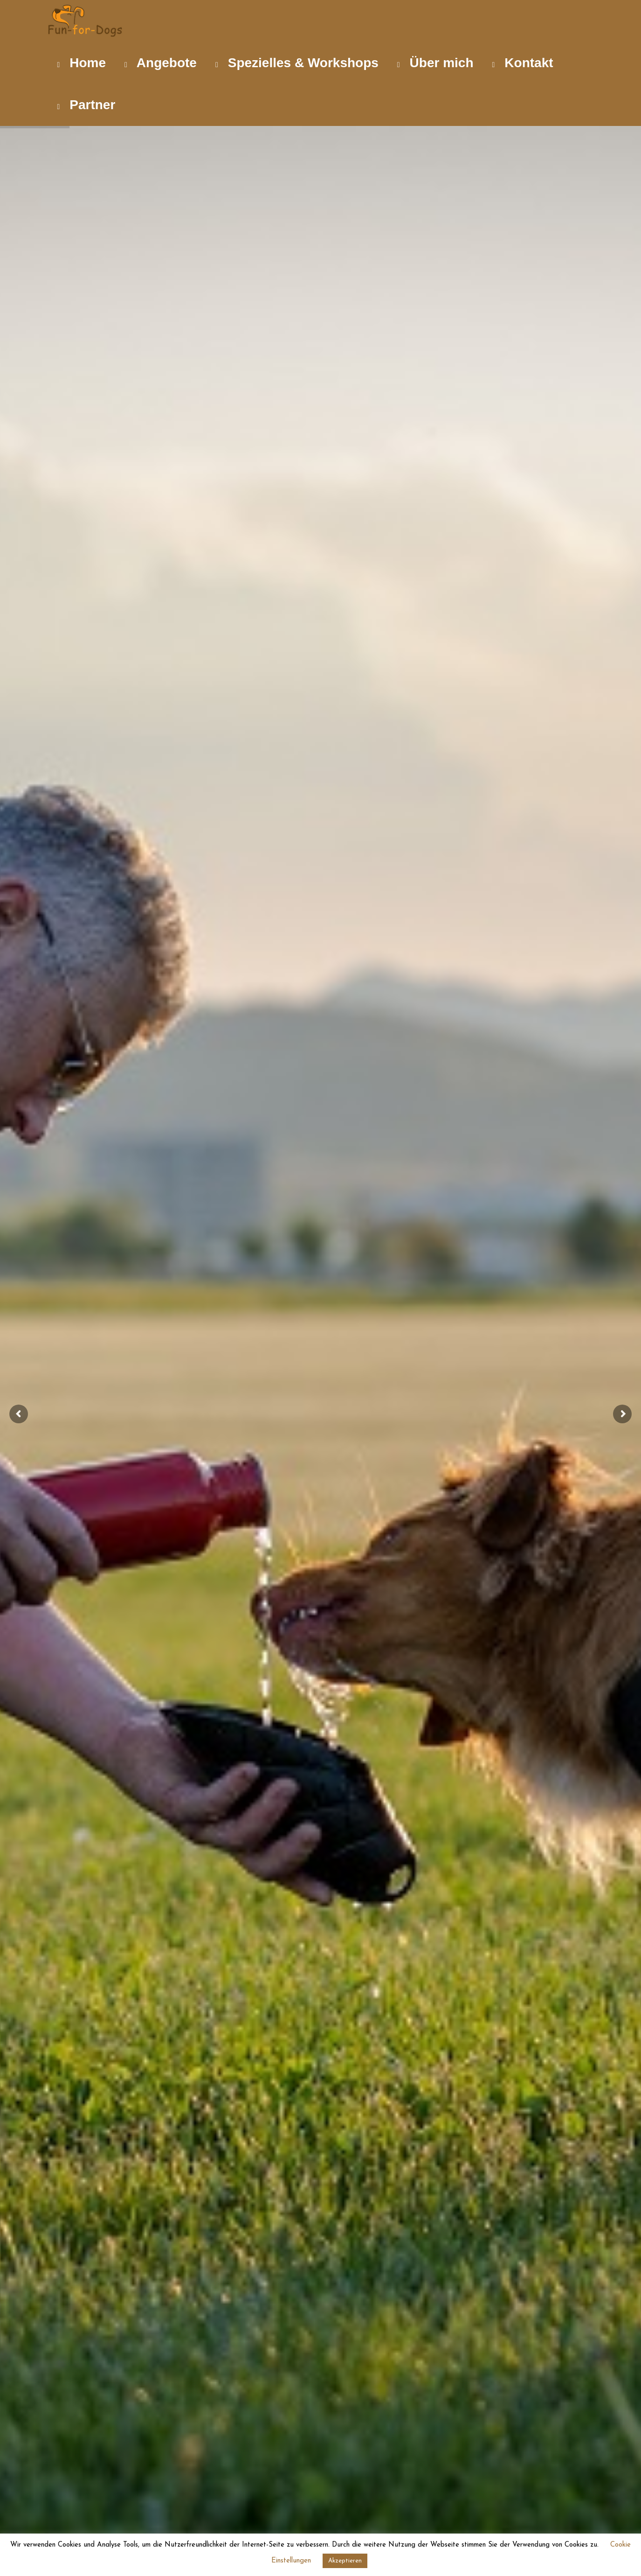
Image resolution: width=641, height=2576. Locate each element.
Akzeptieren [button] (345, 2561)
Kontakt (522, 63)
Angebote (160, 63)
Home (81, 63)
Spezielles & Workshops (297, 63)
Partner (86, 104)
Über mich (435, 63)
